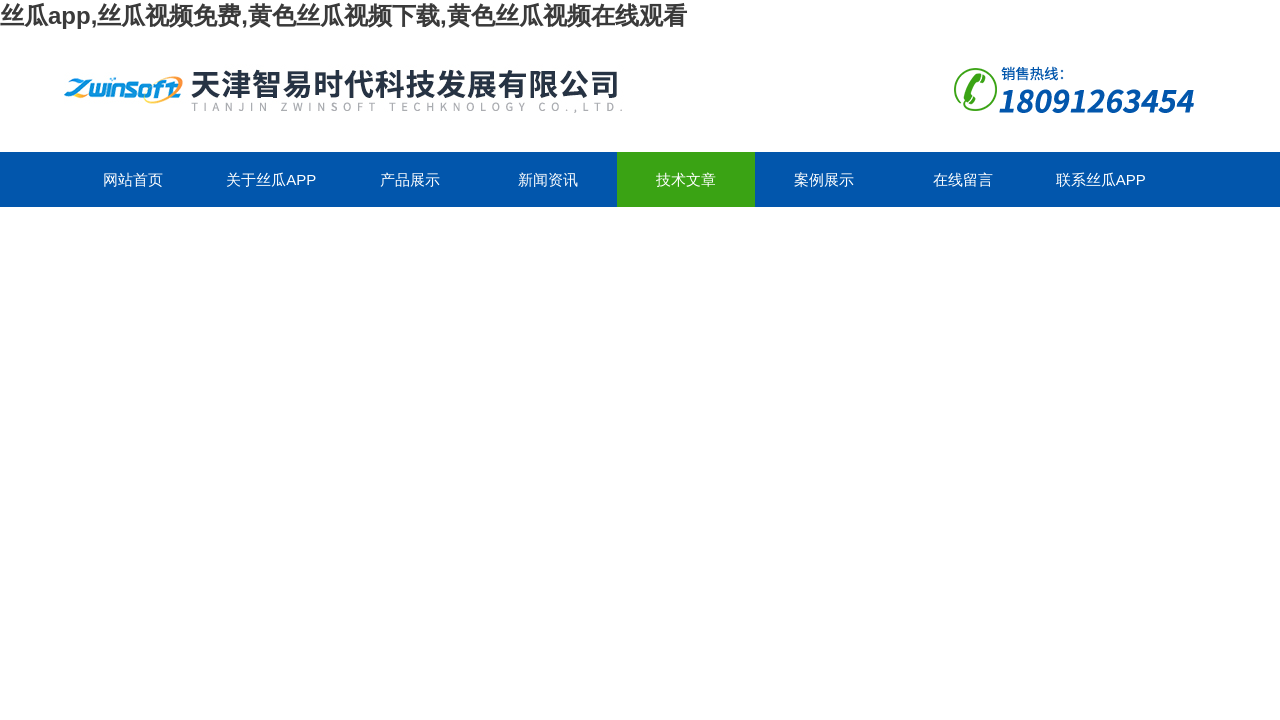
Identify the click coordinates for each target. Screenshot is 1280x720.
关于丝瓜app (271, 179)
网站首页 (133, 179)
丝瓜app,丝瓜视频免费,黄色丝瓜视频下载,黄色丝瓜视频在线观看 (343, 15)
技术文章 (686, 179)
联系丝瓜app (1101, 179)
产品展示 (410, 179)
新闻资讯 (548, 179)
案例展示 (824, 179)
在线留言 (963, 179)
